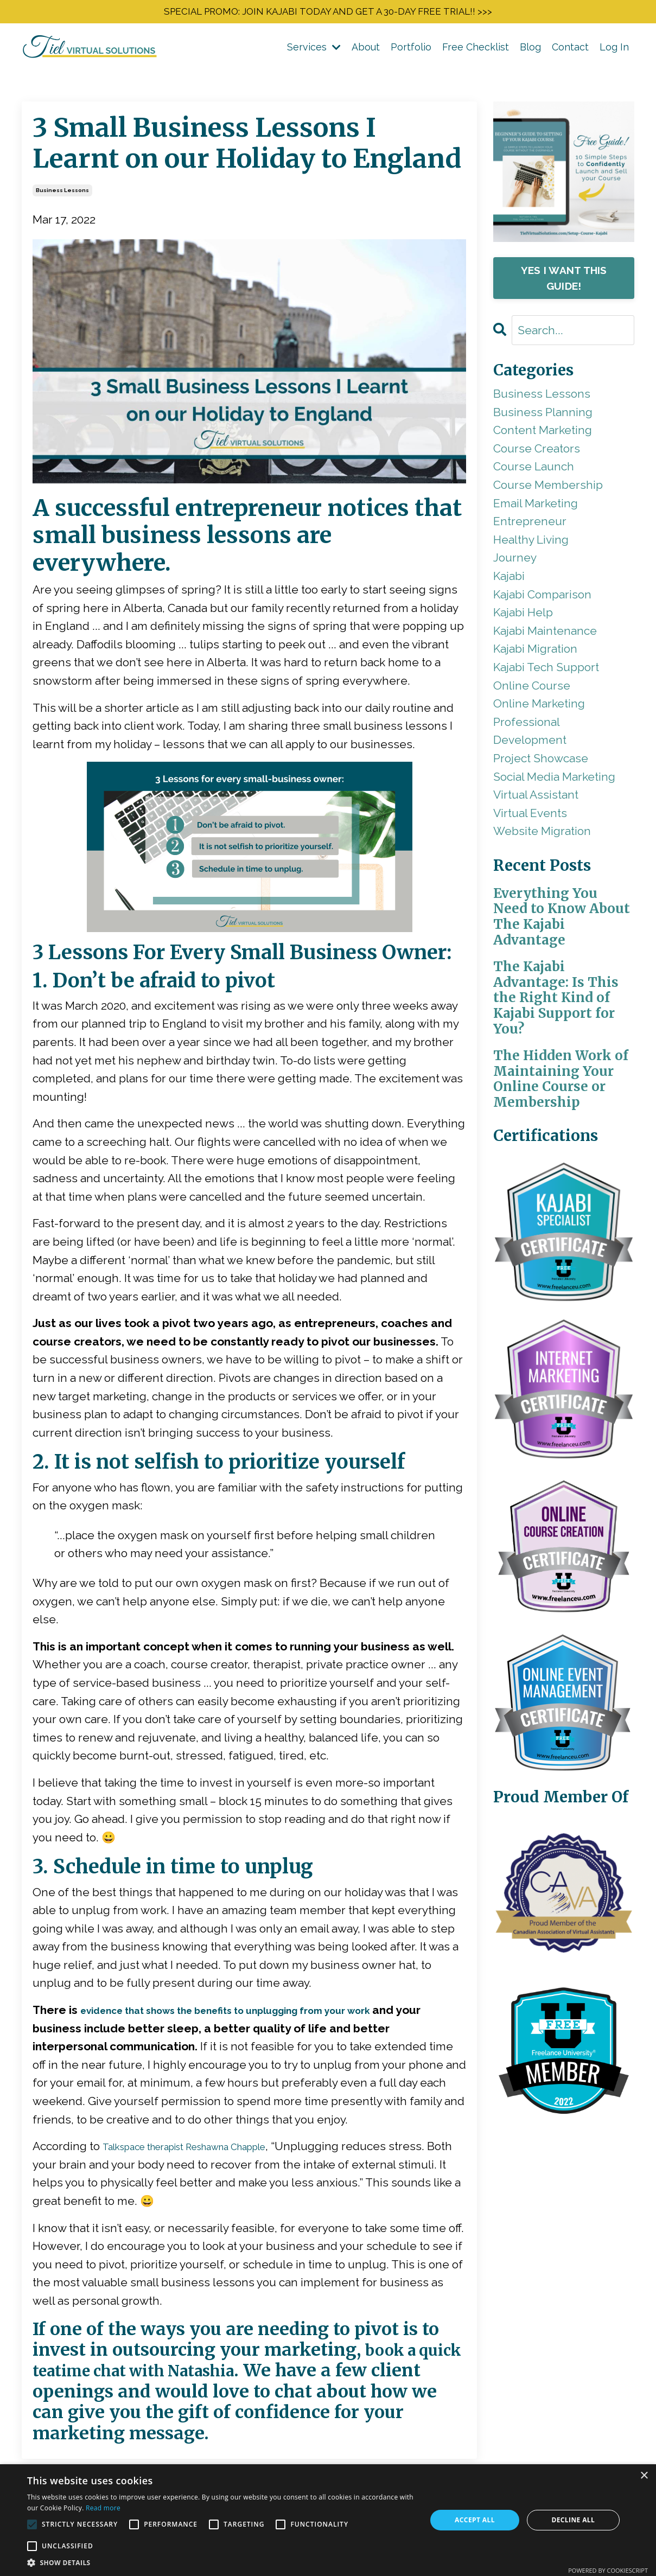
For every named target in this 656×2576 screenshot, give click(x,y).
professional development (529, 734)
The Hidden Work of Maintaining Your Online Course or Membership (560, 1082)
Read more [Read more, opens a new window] (103, 2508)
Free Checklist (475, 50)
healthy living (531, 543)
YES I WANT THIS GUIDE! (564, 281)
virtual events (530, 816)
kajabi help (523, 616)
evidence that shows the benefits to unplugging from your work (257, 2013)
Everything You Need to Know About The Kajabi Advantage (561, 920)
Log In (614, 50)
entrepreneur (529, 525)
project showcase (540, 762)
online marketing (539, 707)
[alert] (328, 2520)
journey (515, 561)
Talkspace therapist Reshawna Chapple (207, 2150)
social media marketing (554, 780)
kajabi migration (535, 652)
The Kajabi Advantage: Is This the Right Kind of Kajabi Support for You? (556, 1001)
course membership (548, 488)
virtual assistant (535, 798)
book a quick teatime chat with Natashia (228, 2364)
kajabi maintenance (545, 634)
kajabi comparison (542, 597)
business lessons (62, 193)
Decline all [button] (573, 2519)
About (366, 50)
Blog (530, 50)
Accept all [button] (475, 2519)
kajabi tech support (546, 671)
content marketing (542, 434)
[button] (221, 2562)
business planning (543, 415)
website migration (542, 834)
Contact (570, 50)
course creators (536, 451)
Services (314, 50)
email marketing (535, 506)
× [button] (644, 2476)
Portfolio (411, 50)
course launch (533, 470)
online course (531, 689)
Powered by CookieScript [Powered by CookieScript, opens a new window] (608, 2570)
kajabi (509, 579)
